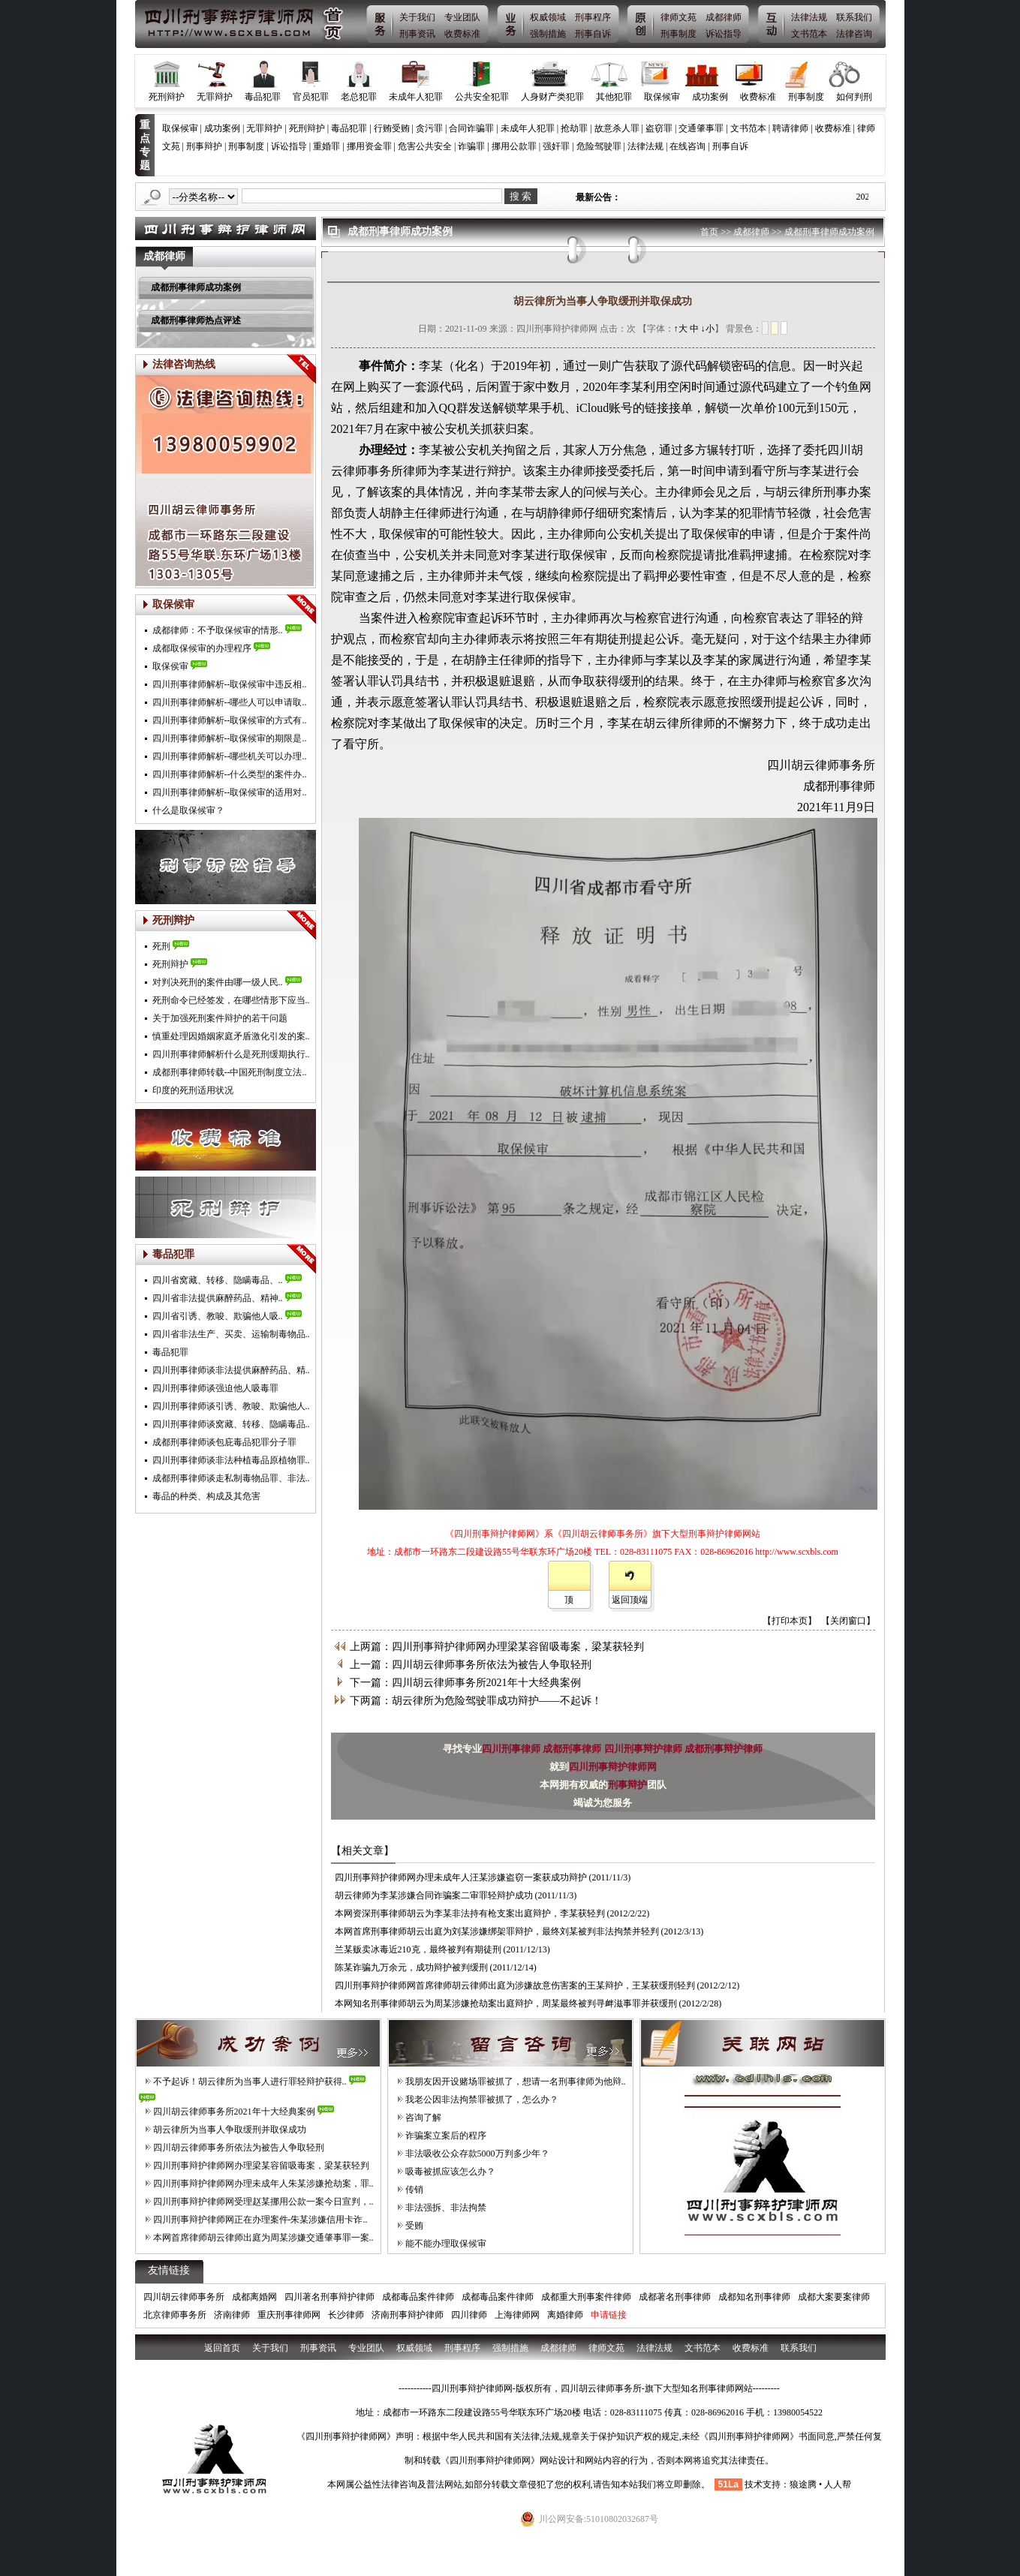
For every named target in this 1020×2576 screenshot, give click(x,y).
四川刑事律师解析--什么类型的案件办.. (229, 774)
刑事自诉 (593, 34)
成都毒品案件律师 (418, 2297)
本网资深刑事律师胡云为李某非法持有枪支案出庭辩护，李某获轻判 (470, 1913)
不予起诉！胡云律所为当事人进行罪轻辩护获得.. (250, 2081)
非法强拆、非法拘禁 (445, 2207)
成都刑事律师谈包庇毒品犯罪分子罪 (224, 1442)
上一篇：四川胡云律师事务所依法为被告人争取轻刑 (470, 1664)
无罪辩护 (215, 97)
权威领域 (548, 17)
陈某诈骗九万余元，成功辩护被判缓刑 (411, 1967)
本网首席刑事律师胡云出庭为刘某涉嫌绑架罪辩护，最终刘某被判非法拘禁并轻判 (497, 1931)
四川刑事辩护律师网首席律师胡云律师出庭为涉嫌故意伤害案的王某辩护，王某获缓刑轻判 (515, 1985)
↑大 (681, 328)
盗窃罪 (658, 128)
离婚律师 (565, 2315)
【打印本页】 (790, 1621)
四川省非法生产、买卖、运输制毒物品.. (231, 1334)
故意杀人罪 (616, 128)
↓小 (708, 328)
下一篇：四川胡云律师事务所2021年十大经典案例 (465, 1682)
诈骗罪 (471, 146)
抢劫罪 (574, 128)
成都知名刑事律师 (754, 2297)
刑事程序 (593, 17)
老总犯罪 (359, 97)
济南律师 (232, 2315)
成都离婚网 (254, 2297)
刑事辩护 (204, 146)
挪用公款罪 (514, 146)
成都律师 (724, 17)
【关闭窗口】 (848, 1621)
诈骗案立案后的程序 (445, 2135)
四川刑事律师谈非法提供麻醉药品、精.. (231, 1370)
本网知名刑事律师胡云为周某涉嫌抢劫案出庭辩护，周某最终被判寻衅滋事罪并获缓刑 (506, 2003)
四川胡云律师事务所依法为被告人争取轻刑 (238, 2147)
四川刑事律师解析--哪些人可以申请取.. (229, 702)
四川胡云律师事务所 (183, 2297)
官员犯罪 (311, 97)
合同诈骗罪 (471, 128)
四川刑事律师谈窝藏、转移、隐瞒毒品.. (231, 1424)
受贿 (414, 2225)
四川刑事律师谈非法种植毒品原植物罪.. (231, 1460)
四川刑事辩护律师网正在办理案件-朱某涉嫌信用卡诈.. (260, 2219)
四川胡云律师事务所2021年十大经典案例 (234, 2111)
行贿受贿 (392, 128)
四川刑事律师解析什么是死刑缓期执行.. (231, 1054)
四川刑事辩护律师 (644, 1748)
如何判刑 (854, 97)
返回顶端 (630, 1600)
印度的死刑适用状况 (192, 1090)
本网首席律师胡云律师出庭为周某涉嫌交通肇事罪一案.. (263, 2237)
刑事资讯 (417, 34)
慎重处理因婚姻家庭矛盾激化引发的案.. (231, 1036)
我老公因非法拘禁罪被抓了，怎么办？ (481, 2099)
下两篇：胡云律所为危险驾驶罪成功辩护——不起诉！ (476, 1700)
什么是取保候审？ (188, 810)
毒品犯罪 (263, 97)
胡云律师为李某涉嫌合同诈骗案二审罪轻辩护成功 (434, 1895)
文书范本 (809, 34)
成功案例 (710, 97)
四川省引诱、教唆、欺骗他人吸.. (217, 1316)
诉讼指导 (724, 34)
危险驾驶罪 (598, 146)
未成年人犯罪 (416, 97)
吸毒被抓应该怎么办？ (450, 2171)
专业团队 (462, 17)
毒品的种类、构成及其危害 (206, 1496)
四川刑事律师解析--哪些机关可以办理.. (229, 756)
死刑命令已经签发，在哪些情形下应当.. (231, 1000)
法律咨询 (854, 34)
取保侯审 (170, 666)
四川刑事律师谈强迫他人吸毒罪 (215, 1388)
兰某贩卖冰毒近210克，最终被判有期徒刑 (418, 1949)
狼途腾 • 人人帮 (820, 2484)
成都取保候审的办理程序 (201, 648)
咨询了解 (423, 2117)
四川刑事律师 (512, 1748)
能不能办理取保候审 (445, 2243)
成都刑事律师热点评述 (196, 320)
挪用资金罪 (369, 146)
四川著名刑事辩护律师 (329, 2297)
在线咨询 (687, 146)
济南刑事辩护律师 (408, 2315)
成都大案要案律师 (834, 2297)
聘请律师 (790, 128)
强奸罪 (556, 146)
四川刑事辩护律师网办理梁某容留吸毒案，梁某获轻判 (261, 2165)
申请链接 (609, 2315)
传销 (414, 2189)
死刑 (161, 946)
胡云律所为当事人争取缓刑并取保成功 (229, 2129)
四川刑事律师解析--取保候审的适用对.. (229, 792)
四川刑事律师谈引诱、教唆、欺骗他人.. (231, 1406)
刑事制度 (678, 34)
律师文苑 (678, 17)
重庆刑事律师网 (288, 2315)
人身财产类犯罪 (552, 97)
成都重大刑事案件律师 (586, 2297)
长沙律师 (346, 2315)
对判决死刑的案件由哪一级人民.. (217, 982)
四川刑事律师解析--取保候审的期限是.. (229, 738)
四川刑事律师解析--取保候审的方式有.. (229, 720)
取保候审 (662, 97)
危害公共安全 (425, 146)
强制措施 (548, 34)
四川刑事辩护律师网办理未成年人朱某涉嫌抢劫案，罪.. (263, 2183)
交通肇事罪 (701, 128)
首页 (709, 232)
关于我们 (417, 17)
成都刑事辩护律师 (724, 1748)
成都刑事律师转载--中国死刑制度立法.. (229, 1072)
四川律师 (469, 2315)
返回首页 (222, 2348)
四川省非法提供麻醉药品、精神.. (217, 1298)
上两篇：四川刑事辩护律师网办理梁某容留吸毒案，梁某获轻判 (497, 1646)
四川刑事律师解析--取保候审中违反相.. (229, 684)
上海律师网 (517, 2315)
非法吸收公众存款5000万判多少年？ (477, 2153)
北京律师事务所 (174, 2315)
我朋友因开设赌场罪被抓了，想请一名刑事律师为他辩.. (515, 2081)
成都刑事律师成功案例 (196, 287)
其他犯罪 (614, 97)
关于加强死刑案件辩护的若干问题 (219, 1018)
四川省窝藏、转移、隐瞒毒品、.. (217, 1280)
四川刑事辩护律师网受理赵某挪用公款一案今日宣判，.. (263, 2201)
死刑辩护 (167, 97)
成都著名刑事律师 (675, 2297)
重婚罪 (326, 146)
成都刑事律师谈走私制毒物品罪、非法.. (231, 1478)
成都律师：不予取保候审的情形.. (217, 630)
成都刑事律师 (573, 1748)
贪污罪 (429, 128)
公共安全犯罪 (482, 97)
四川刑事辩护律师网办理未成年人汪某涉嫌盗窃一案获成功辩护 (461, 1877)
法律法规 (809, 17)
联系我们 (854, 17)
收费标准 (462, 34)
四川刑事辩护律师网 (613, 1766)
